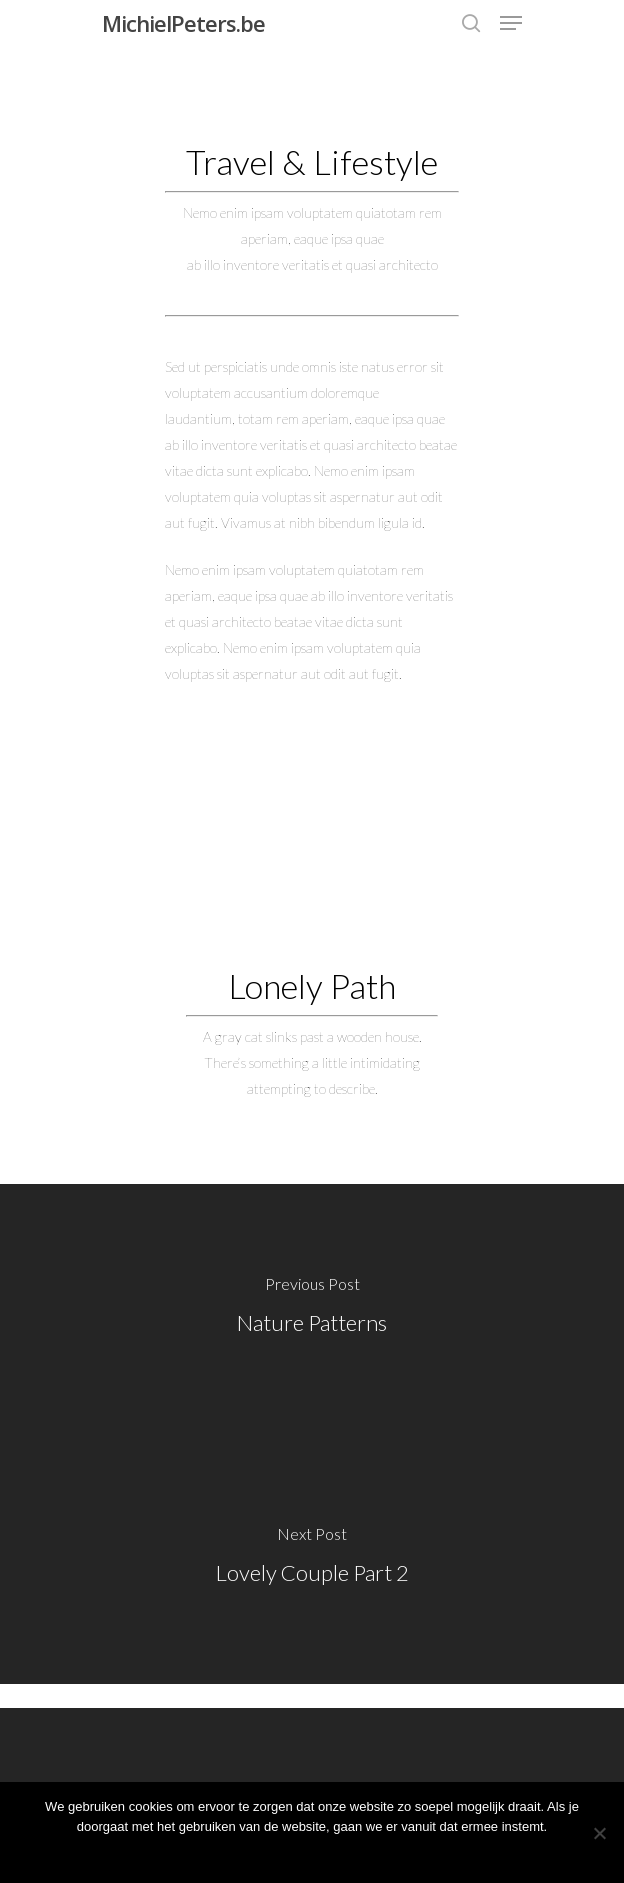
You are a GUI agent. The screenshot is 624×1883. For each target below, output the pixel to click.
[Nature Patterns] (312, 1309)
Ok (312, 1852)
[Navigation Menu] (511, 23)
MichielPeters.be (183, 23)
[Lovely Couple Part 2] (312, 1559)
